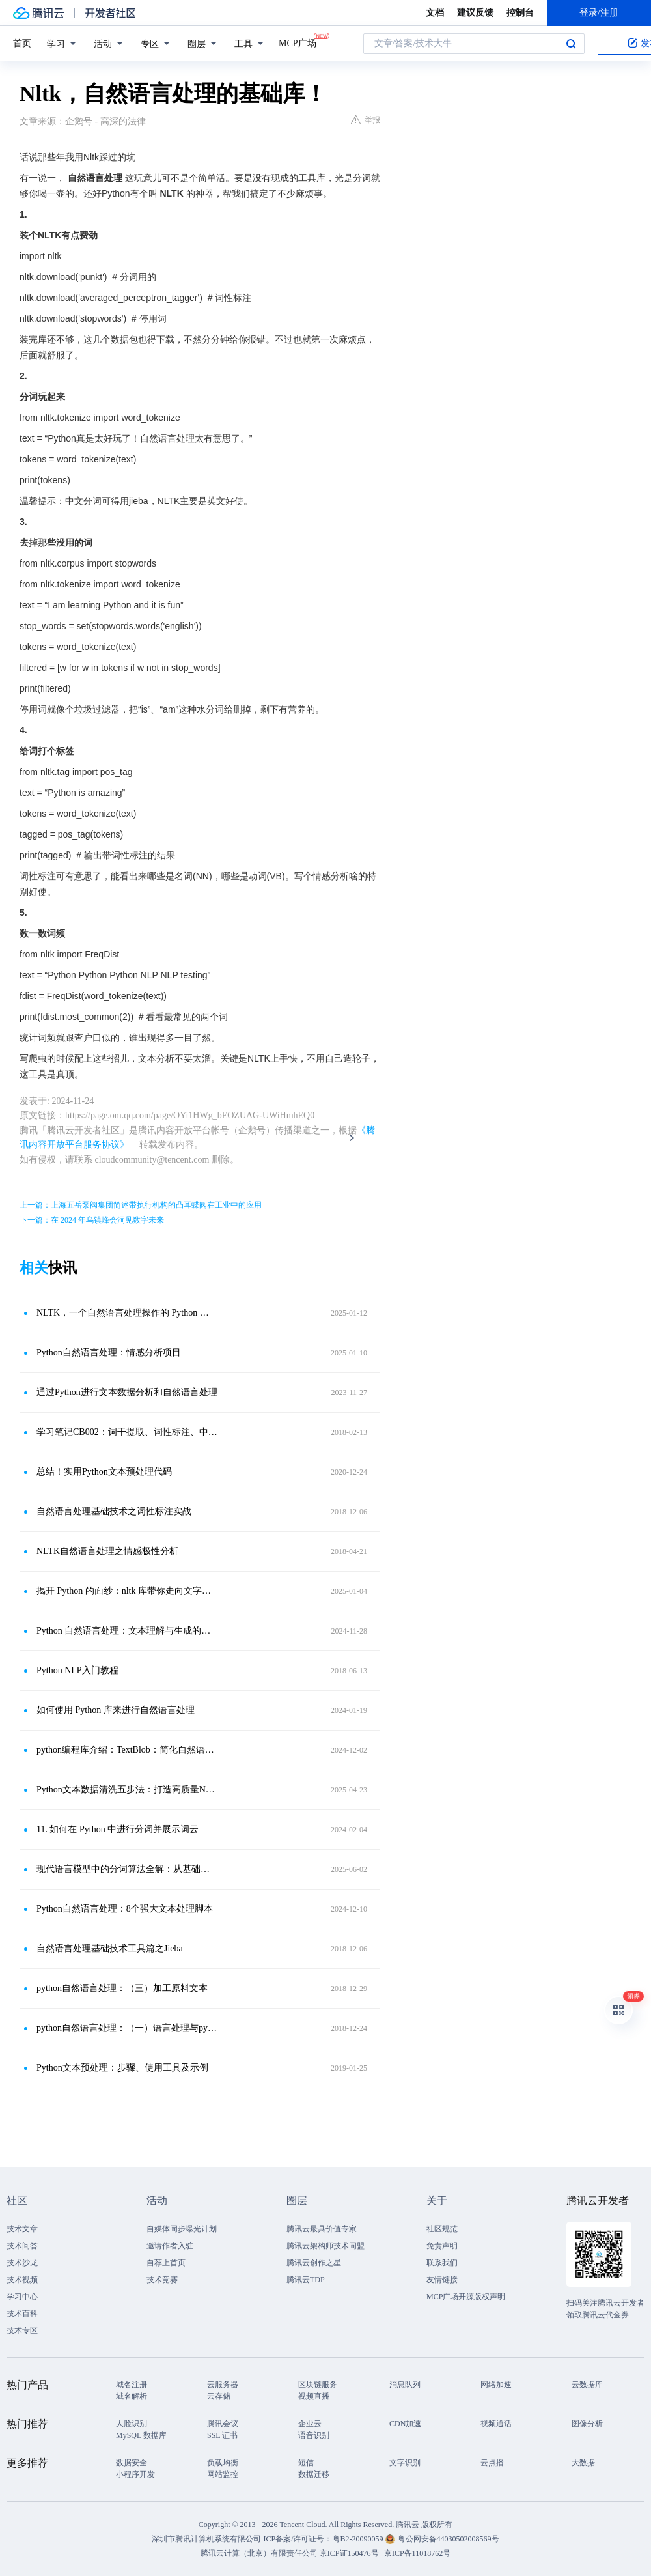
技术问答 (22, 2245)
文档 (435, 13)
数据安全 (131, 2462)
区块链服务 (317, 2384)
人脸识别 (131, 2423)
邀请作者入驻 (169, 2245)
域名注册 (131, 2384)
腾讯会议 (222, 2423)
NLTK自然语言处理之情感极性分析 (107, 1551)
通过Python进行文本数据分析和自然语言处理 (126, 1392)
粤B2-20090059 (359, 2538)
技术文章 (22, 2228)
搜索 (571, 43)
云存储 (218, 2396)
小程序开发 (135, 2474)
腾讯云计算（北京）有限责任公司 (259, 2553)
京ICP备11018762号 (417, 2553)
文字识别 (405, 2462)
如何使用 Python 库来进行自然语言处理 (115, 1710)
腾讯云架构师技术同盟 (325, 2245)
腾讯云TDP (305, 2279)
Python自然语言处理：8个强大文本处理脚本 (124, 1909)
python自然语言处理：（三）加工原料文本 (122, 1988)
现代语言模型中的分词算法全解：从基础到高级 (126, 1869)
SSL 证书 (222, 2435)
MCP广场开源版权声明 (465, 2296)
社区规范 (442, 2228)
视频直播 (313, 2396)
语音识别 (313, 2435)
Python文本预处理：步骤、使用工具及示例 (122, 2068)
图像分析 (587, 2423)
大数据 (583, 2462)
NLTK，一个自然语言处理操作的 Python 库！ (126, 1313)
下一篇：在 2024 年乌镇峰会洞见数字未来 (92, 1219)
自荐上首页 (166, 2262)
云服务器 (222, 2384)
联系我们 (442, 2262)
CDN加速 (405, 2423)
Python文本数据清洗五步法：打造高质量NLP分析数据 (126, 1789)
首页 (22, 43)
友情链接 (442, 2279)
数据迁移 (313, 2474)
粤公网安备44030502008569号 (448, 2538)
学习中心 (22, 2296)
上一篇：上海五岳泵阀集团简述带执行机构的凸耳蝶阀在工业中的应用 (141, 1205)
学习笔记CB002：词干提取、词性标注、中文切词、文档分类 (126, 1432)
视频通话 (496, 2423)
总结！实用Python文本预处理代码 (104, 1472)
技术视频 (22, 2279)
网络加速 (496, 2384)
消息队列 (405, 2384)
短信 (306, 2462)
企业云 (310, 2423)
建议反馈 (475, 13)
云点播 (492, 2462)
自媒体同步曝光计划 (181, 2228)
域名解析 (131, 2396)
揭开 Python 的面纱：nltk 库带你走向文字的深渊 (126, 1591)
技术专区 (22, 2330)
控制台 (520, 13)
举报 (365, 120)
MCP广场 (297, 42)
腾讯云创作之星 (313, 2262)
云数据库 (587, 2384)
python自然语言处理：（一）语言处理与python (126, 2028)
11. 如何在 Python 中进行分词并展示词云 (117, 1829)
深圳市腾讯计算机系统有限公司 (206, 2538)
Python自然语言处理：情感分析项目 (108, 1352)
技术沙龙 (22, 2262)
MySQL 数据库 (141, 2435)
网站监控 (222, 2474)
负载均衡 (222, 2462)
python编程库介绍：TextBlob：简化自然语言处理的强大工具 (126, 1750)
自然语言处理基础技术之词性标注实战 (113, 1511)
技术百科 (22, 2313)
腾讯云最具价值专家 (321, 2228)
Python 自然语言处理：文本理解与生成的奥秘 (126, 1630)
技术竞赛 (162, 2279)
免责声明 (442, 2245)
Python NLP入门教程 (77, 1670)
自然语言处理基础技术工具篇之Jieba (109, 1948)
